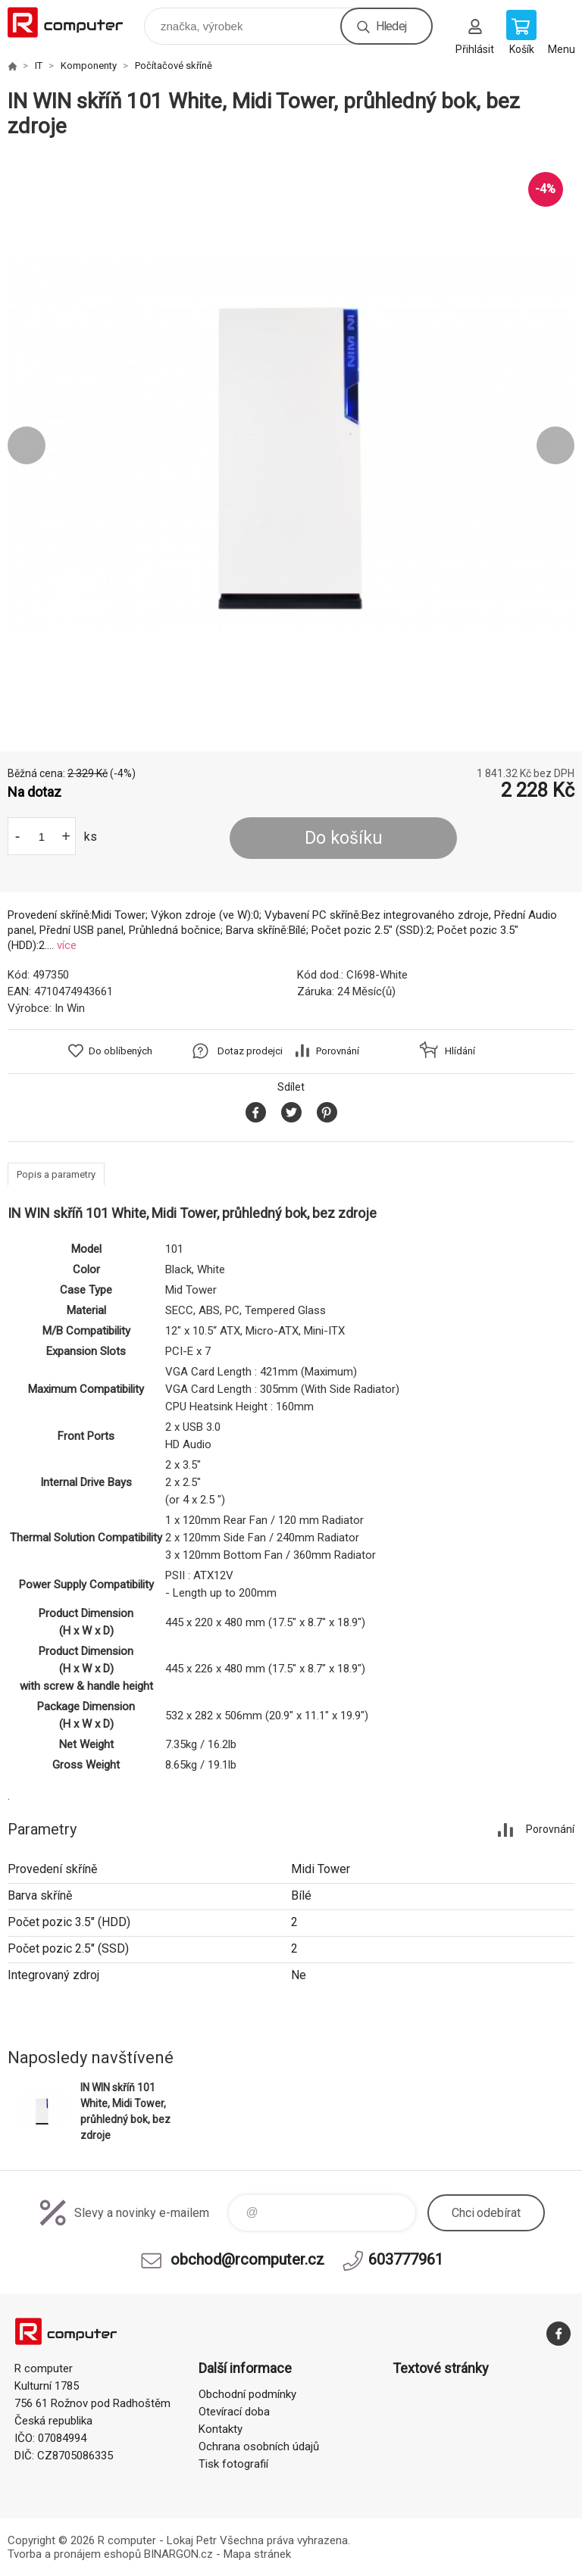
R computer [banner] (75, 22)
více (67, 945)
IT (38, 65)
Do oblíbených (120, 1051)
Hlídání (460, 1051)
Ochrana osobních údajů (259, 2446)
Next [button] (555, 445)
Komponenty (89, 65)
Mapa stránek (257, 2554)
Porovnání (337, 1051)
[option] (291, 445)
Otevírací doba (234, 2411)
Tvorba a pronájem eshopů (74, 2554)
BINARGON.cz (178, 2554)
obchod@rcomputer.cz (247, 2259)
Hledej (391, 26)
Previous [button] (26, 445)
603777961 (405, 2259)
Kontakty (220, 2429)
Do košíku (344, 838)
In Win (70, 1008)
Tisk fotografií (233, 2464)
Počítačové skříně (173, 65)
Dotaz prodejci (250, 1051)
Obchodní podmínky (247, 2394)
